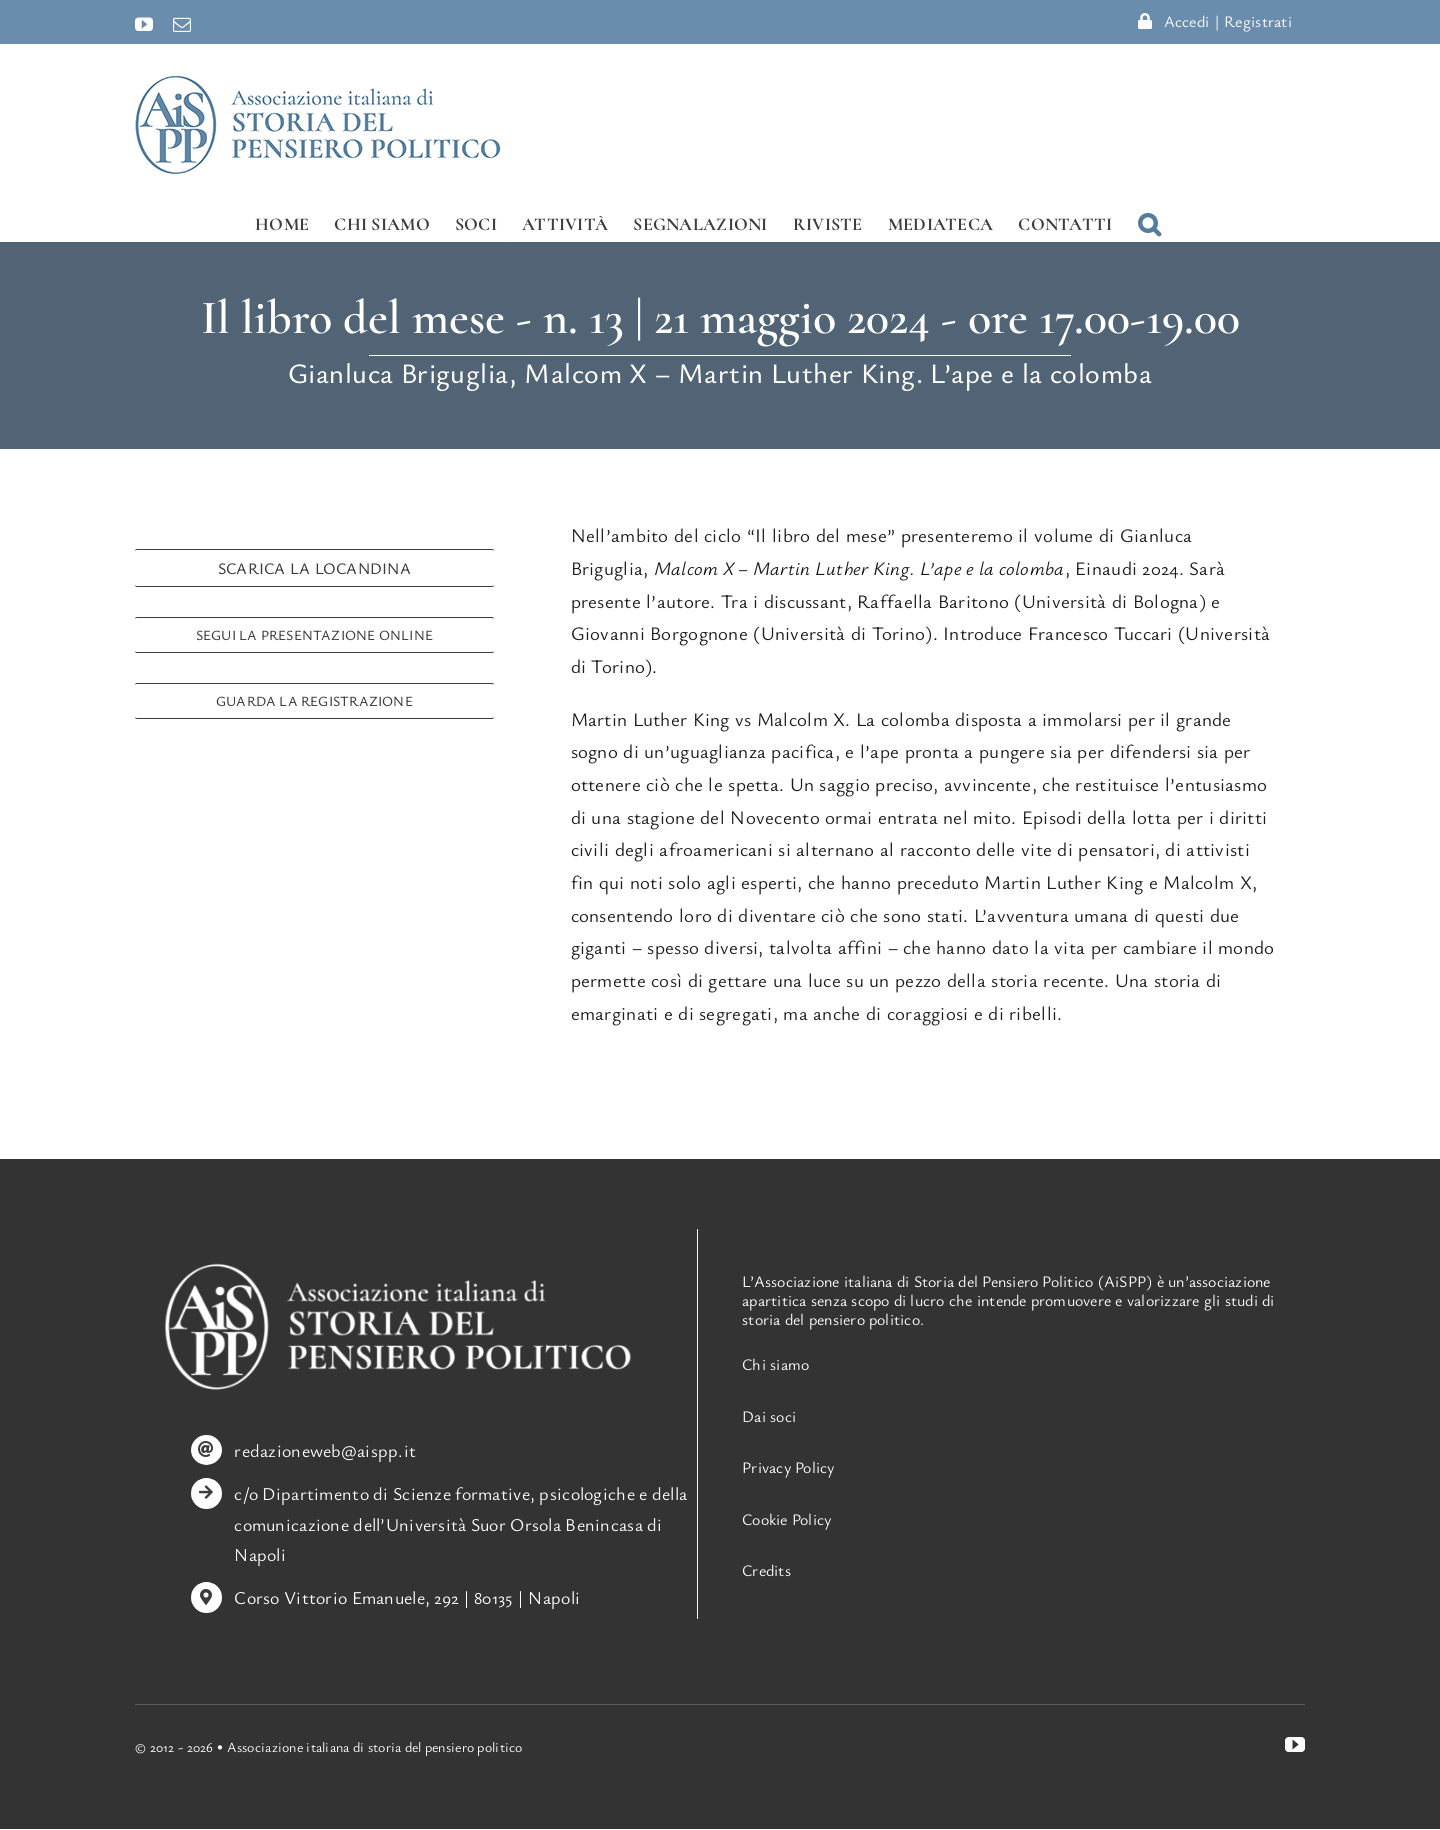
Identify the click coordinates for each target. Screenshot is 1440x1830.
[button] (1149, 223)
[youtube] (1295, 1745)
